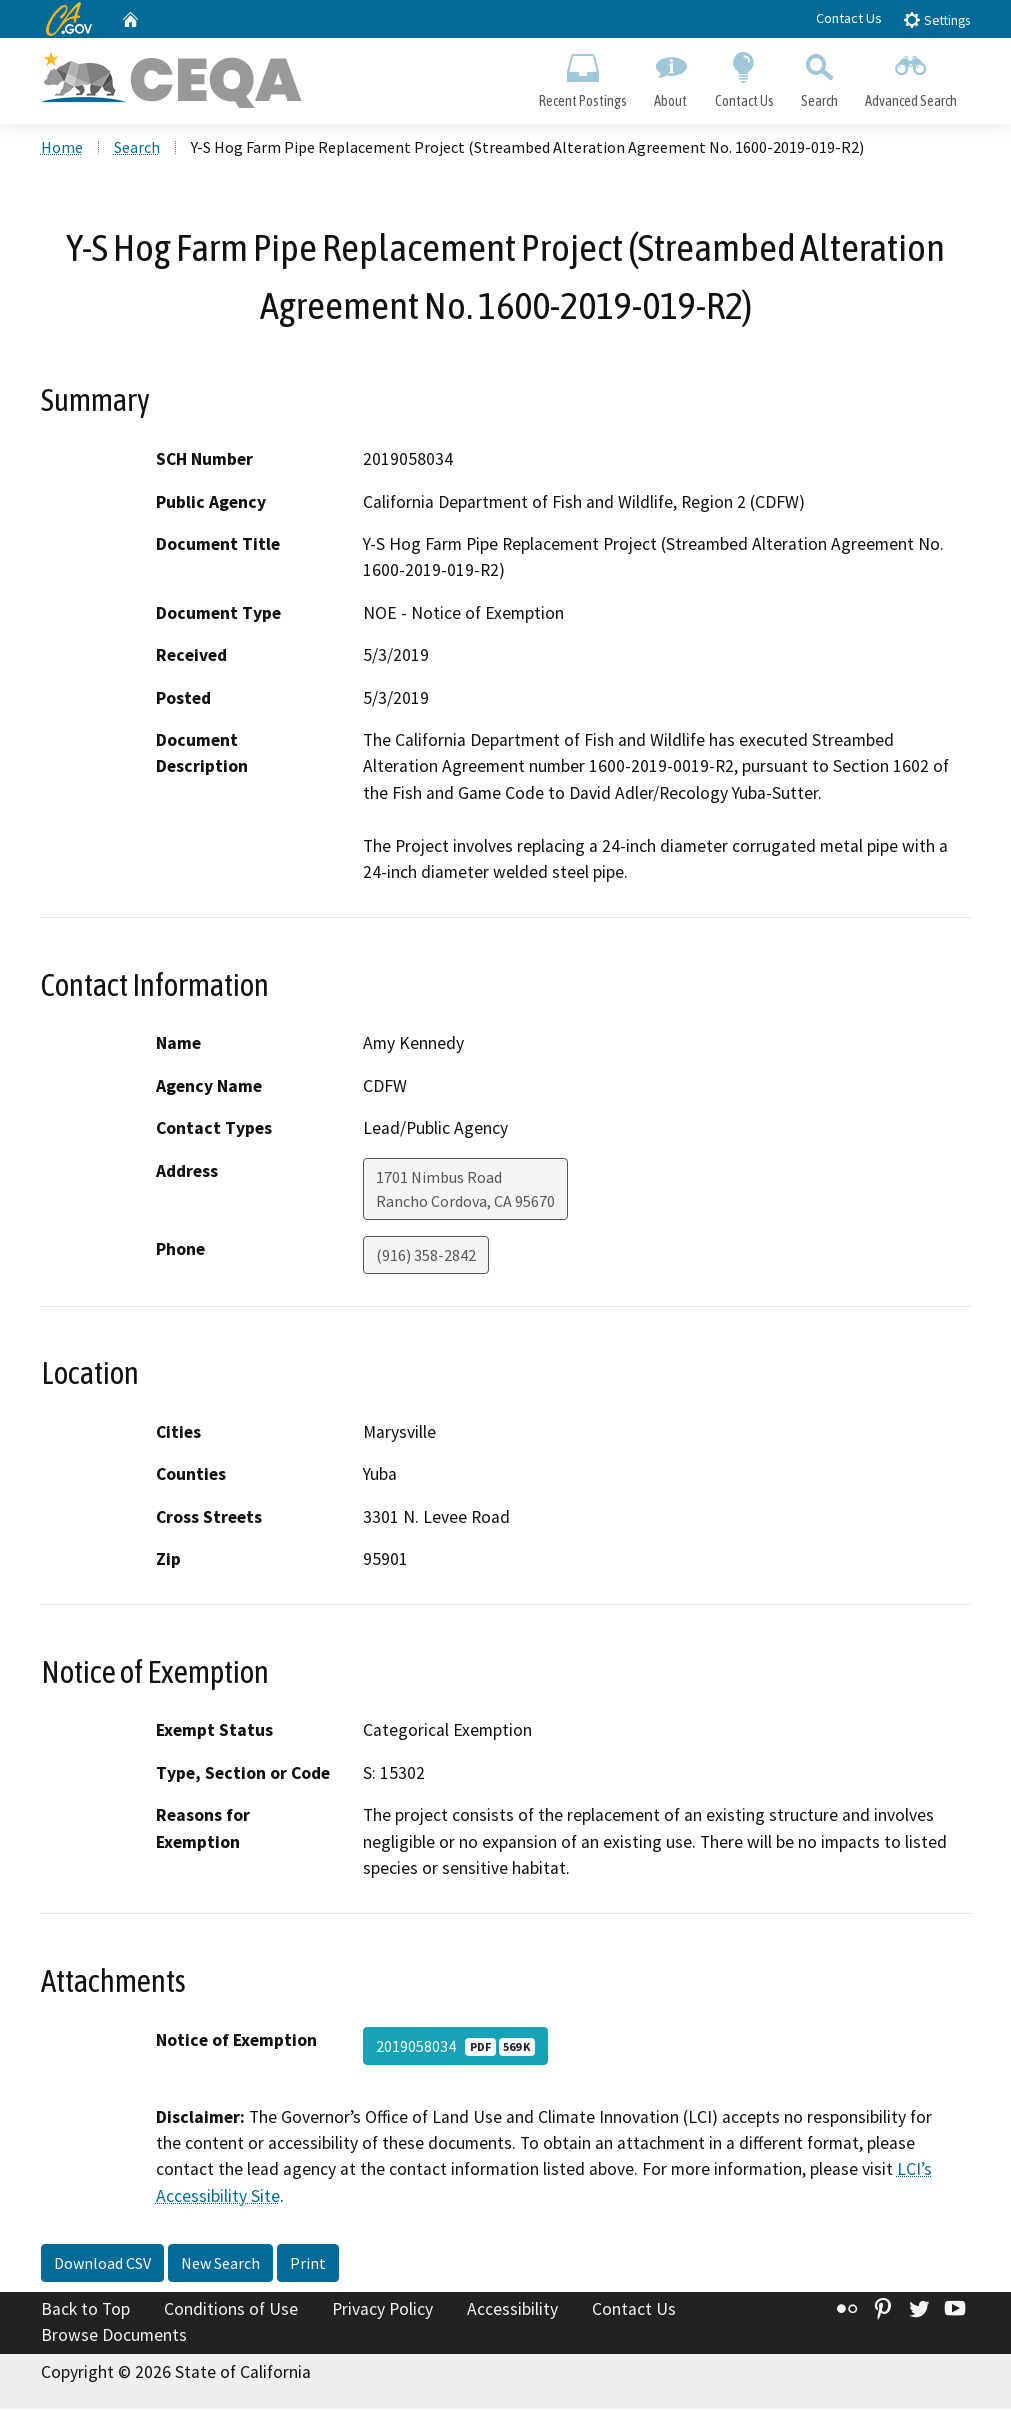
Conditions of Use (231, 2311)
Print (308, 2265)
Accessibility (512, 2311)
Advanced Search (910, 76)
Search (819, 76)
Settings (936, 19)
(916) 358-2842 (426, 1256)
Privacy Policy (382, 2311)
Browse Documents (114, 2337)
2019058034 (455, 2047)
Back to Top (85, 2311)
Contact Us (849, 18)
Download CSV (102, 2265)
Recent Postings (583, 76)
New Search (220, 2265)
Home (62, 149)
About (671, 76)
